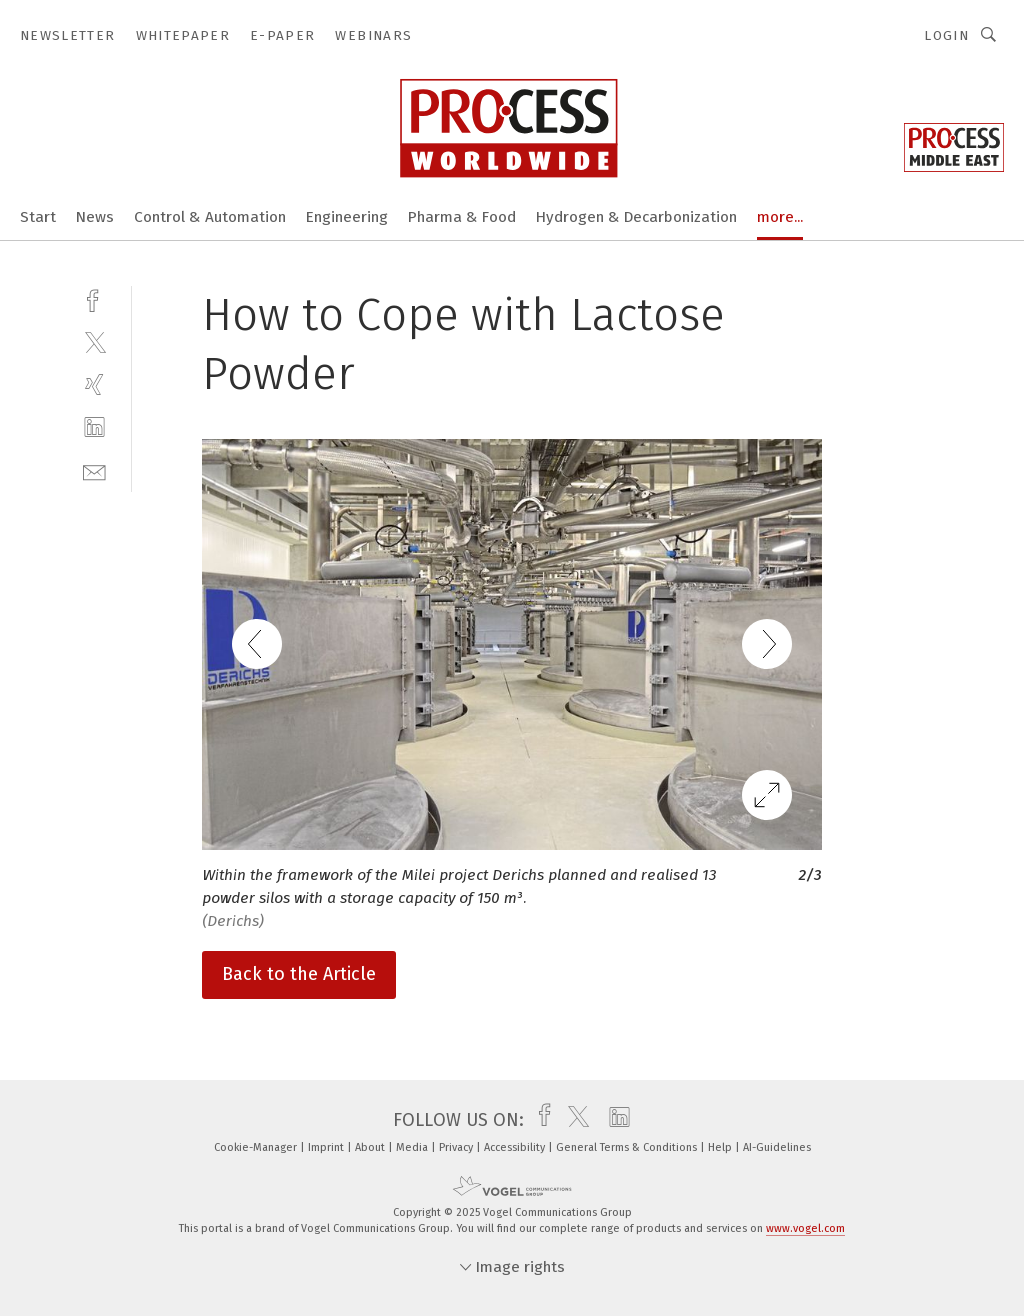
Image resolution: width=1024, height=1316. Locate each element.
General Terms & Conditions (628, 1147)
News (95, 217)
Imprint (327, 1147)
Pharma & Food (462, 217)
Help (721, 1147)
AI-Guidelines (777, 1147)
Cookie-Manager (257, 1147)
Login (946, 35)
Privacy (457, 1147)
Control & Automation (210, 217)
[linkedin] (94, 427)
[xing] (94, 384)
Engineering (347, 217)
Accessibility (516, 1147)
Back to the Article (299, 974)
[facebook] (94, 298)
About (371, 1147)
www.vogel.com (805, 1228)
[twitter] (94, 341)
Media (413, 1147)
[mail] (94, 470)
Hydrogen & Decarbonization (636, 217)
